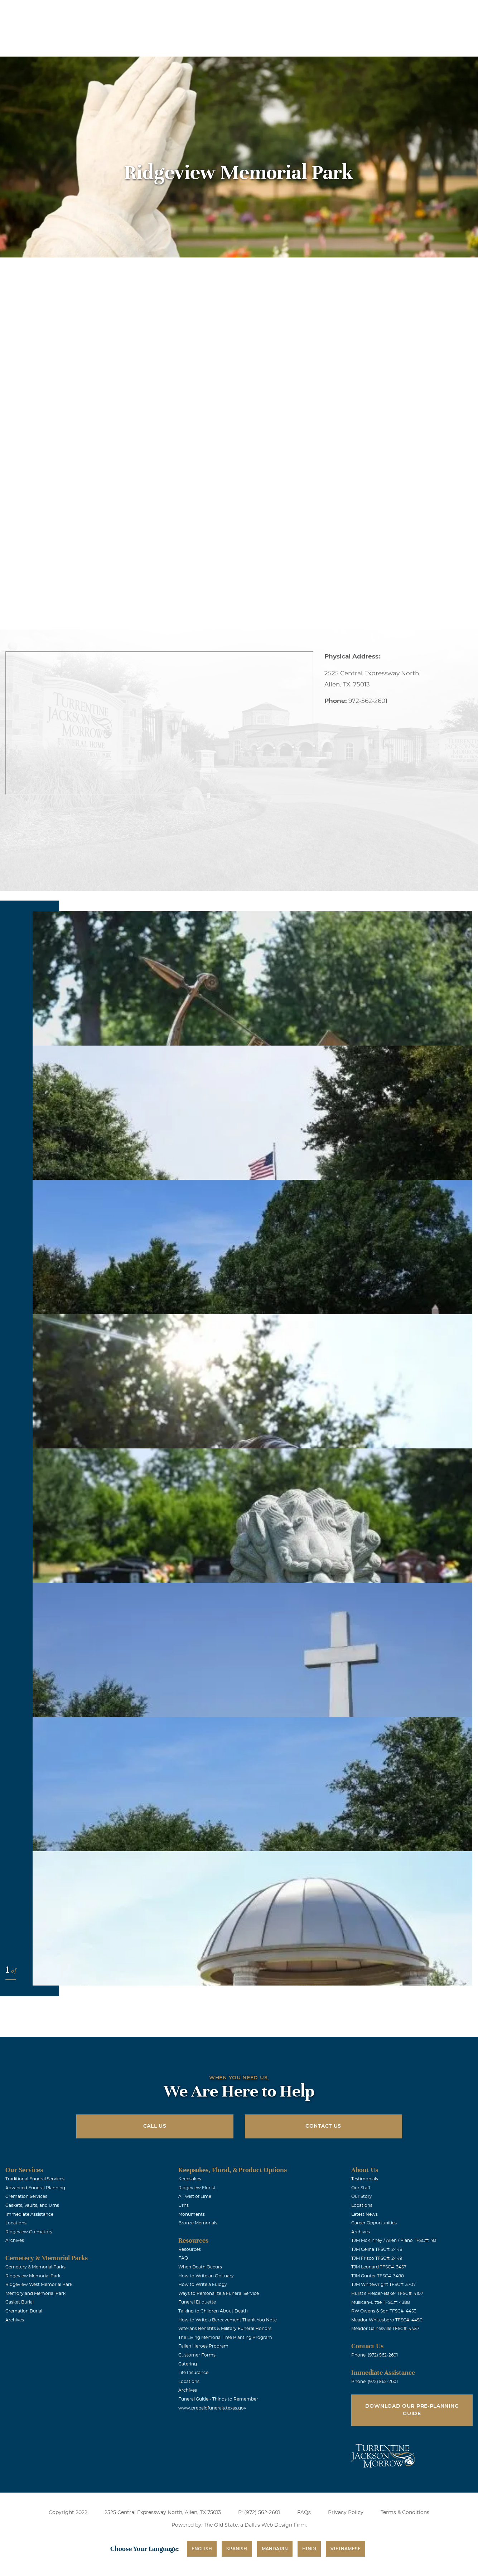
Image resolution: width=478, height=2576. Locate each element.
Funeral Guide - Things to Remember (218, 2399)
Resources (189, 2249)
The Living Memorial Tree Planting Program (225, 2337)
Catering (187, 2364)
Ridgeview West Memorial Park (38, 2284)
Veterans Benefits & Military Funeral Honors (224, 2328)
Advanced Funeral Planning (35, 2188)
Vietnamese (345, 2549)
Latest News (364, 2214)
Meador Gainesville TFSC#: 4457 (385, 2328)
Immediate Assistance (29, 2214)
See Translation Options (354, 11)
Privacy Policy (345, 2512)
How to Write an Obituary (206, 2276)
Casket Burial (19, 2302)
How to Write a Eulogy (202, 2284)
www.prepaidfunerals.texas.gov (212, 2408)
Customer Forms (197, 2355)
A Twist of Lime (194, 2196)
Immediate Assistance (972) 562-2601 (431, 10)
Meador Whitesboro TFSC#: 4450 (387, 2320)
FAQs (304, 2512)
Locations (263, 10)
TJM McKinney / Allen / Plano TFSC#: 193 (393, 2240)
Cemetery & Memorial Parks (35, 2267)
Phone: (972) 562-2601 (374, 2355)
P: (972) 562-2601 (259, 2512)
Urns (183, 2205)
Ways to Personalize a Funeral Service (218, 2293)
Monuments (191, 2214)
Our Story (361, 2196)
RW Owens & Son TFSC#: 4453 (383, 2311)
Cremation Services (26, 2196)
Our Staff (360, 2188)
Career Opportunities (374, 2223)
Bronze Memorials (197, 2223)
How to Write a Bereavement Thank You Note (227, 2320)
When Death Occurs (200, 2267)
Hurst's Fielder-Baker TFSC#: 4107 (387, 2293)
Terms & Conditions (405, 2512)
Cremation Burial (23, 2311)
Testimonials (364, 2179)
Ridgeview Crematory (29, 2232)
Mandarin (275, 2549)
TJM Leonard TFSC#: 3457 (378, 2267)
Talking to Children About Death (213, 2311)
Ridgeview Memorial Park (33, 2276)
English (202, 2549)
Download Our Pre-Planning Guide (412, 2410)
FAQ (183, 2258)
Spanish (236, 2549)
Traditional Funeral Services (34, 2179)
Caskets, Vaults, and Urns (32, 2205)
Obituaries (303, 10)
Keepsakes (189, 2179)
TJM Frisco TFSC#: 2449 (376, 2258)
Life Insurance (193, 2372)
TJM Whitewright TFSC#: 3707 (383, 2284)
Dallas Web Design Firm (275, 2525)
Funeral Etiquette (197, 2302)
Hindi (309, 2549)
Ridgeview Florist (197, 2188)
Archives (14, 2240)
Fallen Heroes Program (203, 2346)
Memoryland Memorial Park (35, 2293)
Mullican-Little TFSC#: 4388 (380, 2302)
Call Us (154, 2126)
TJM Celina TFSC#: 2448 (376, 2249)
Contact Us (323, 2126)
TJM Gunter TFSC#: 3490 (377, 2276)
